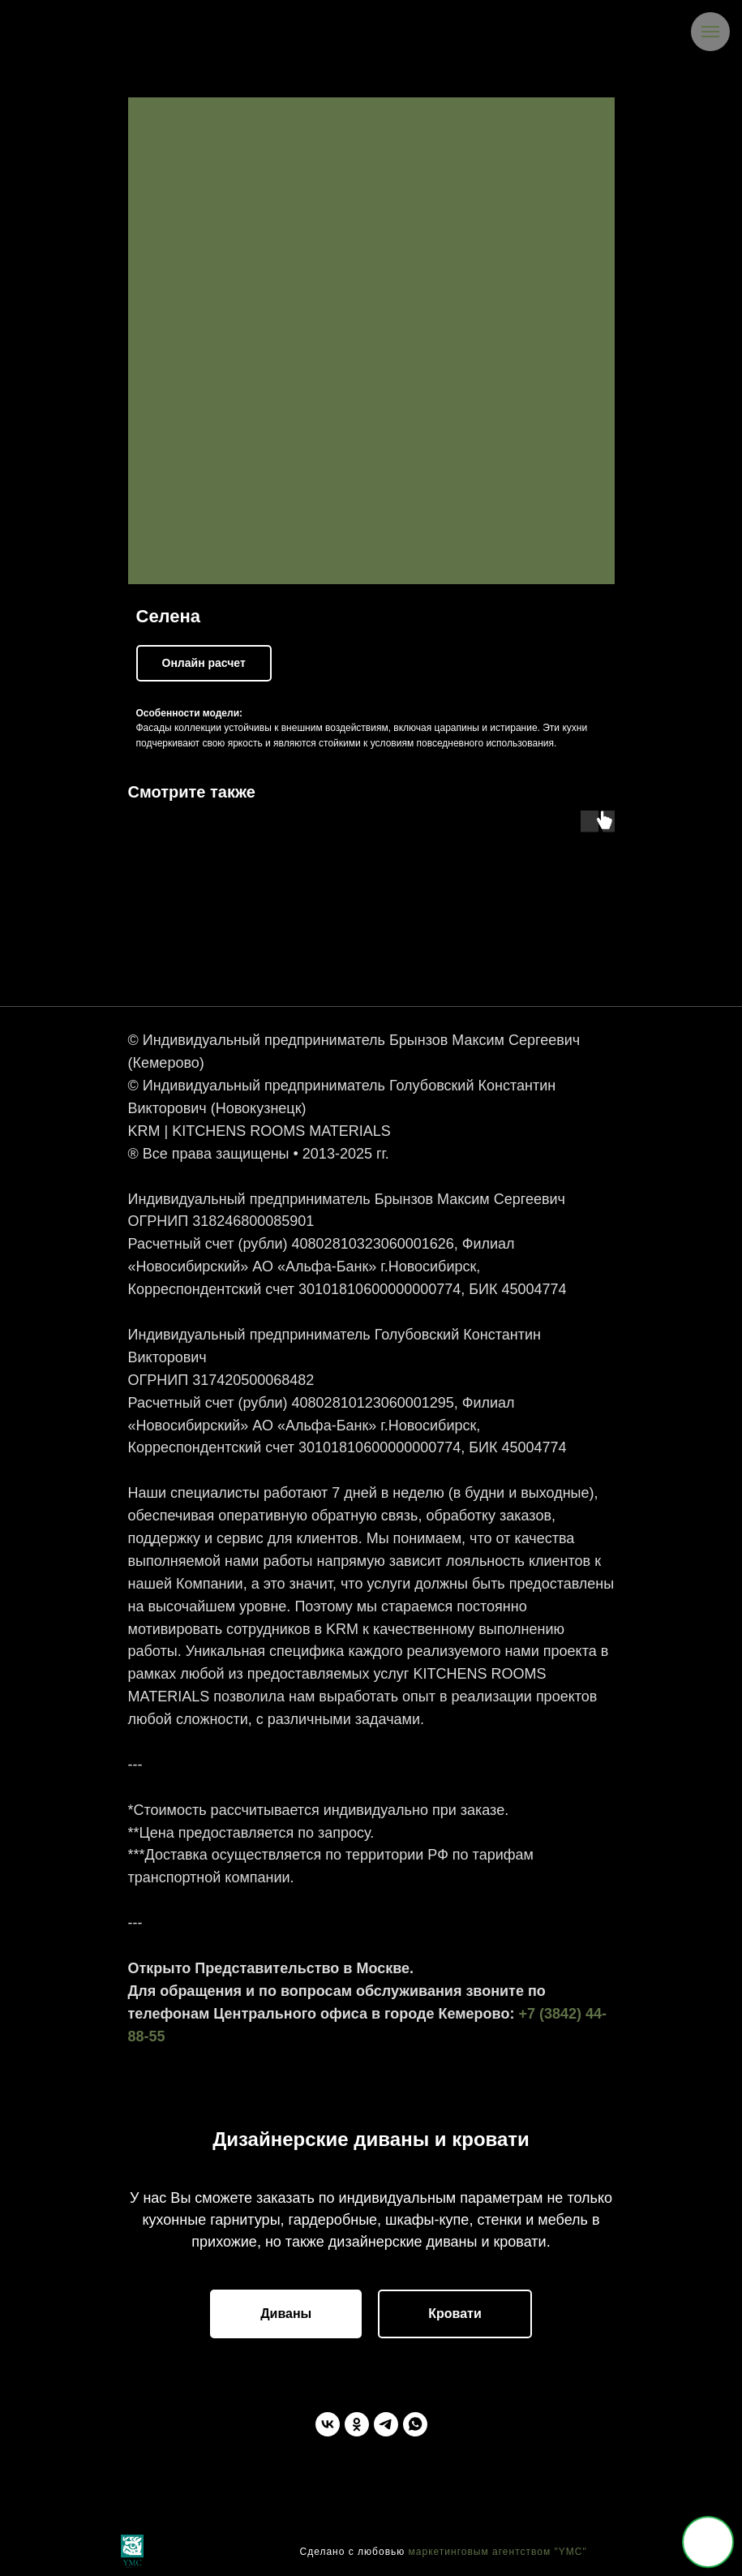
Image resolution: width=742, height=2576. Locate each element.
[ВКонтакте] (327, 2424)
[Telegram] (386, 2424)
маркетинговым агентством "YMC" (498, 2551)
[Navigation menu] (710, 31)
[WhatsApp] (415, 2424)
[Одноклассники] (357, 2424)
